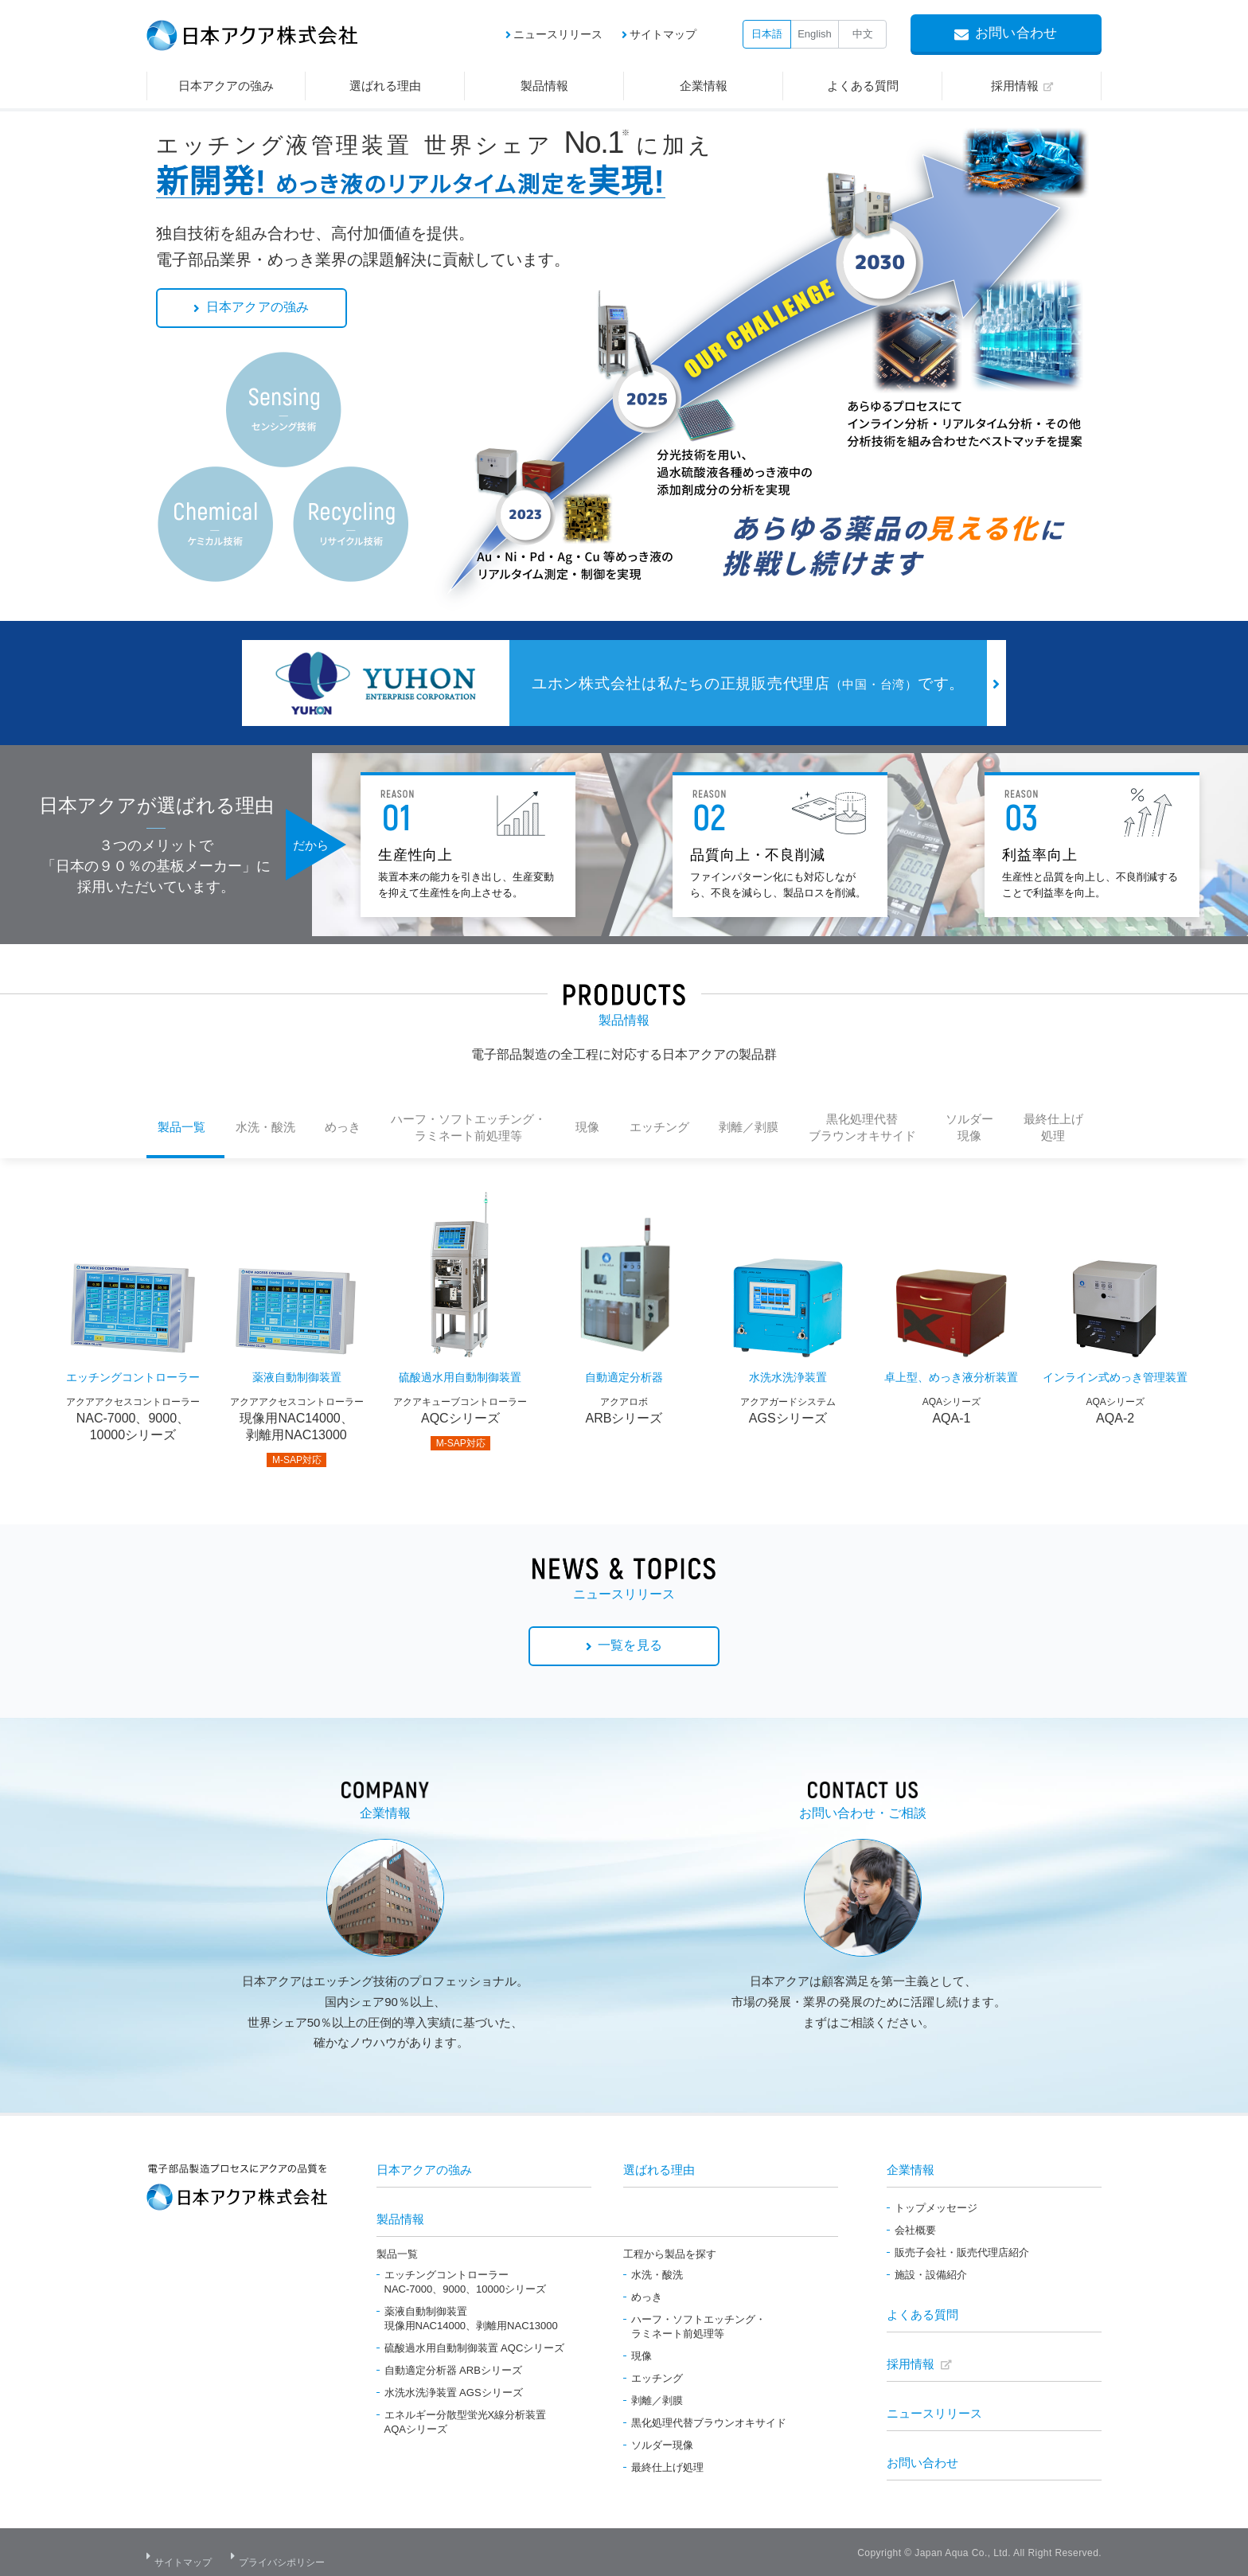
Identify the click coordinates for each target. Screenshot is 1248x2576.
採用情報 (910, 2360)
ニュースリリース (558, 34)
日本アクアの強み (424, 2166)
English (815, 34)
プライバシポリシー (290, 2552)
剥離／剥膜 (657, 2397)
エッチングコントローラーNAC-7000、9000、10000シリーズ (465, 2279)
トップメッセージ (936, 2205)
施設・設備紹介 (931, 2271)
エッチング (657, 2375)
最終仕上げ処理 (667, 2464)
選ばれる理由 (659, 2166)
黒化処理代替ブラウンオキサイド (708, 2420)
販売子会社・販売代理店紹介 (962, 2249)
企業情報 (910, 2166)
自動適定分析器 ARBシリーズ (453, 2367)
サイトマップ (663, 34)
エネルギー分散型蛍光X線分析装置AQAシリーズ (465, 2419)
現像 (641, 2353)
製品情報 (400, 2216)
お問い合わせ (922, 2459)
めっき (646, 2294)
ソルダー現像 (662, 2442)
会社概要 (915, 2227)
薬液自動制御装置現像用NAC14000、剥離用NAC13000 (471, 2315)
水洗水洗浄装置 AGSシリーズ (453, 2389)
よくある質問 (922, 2311)
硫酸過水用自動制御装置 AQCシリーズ (474, 2345)
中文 (862, 34)
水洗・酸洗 (657, 2271)
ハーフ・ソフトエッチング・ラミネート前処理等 (698, 2323)
